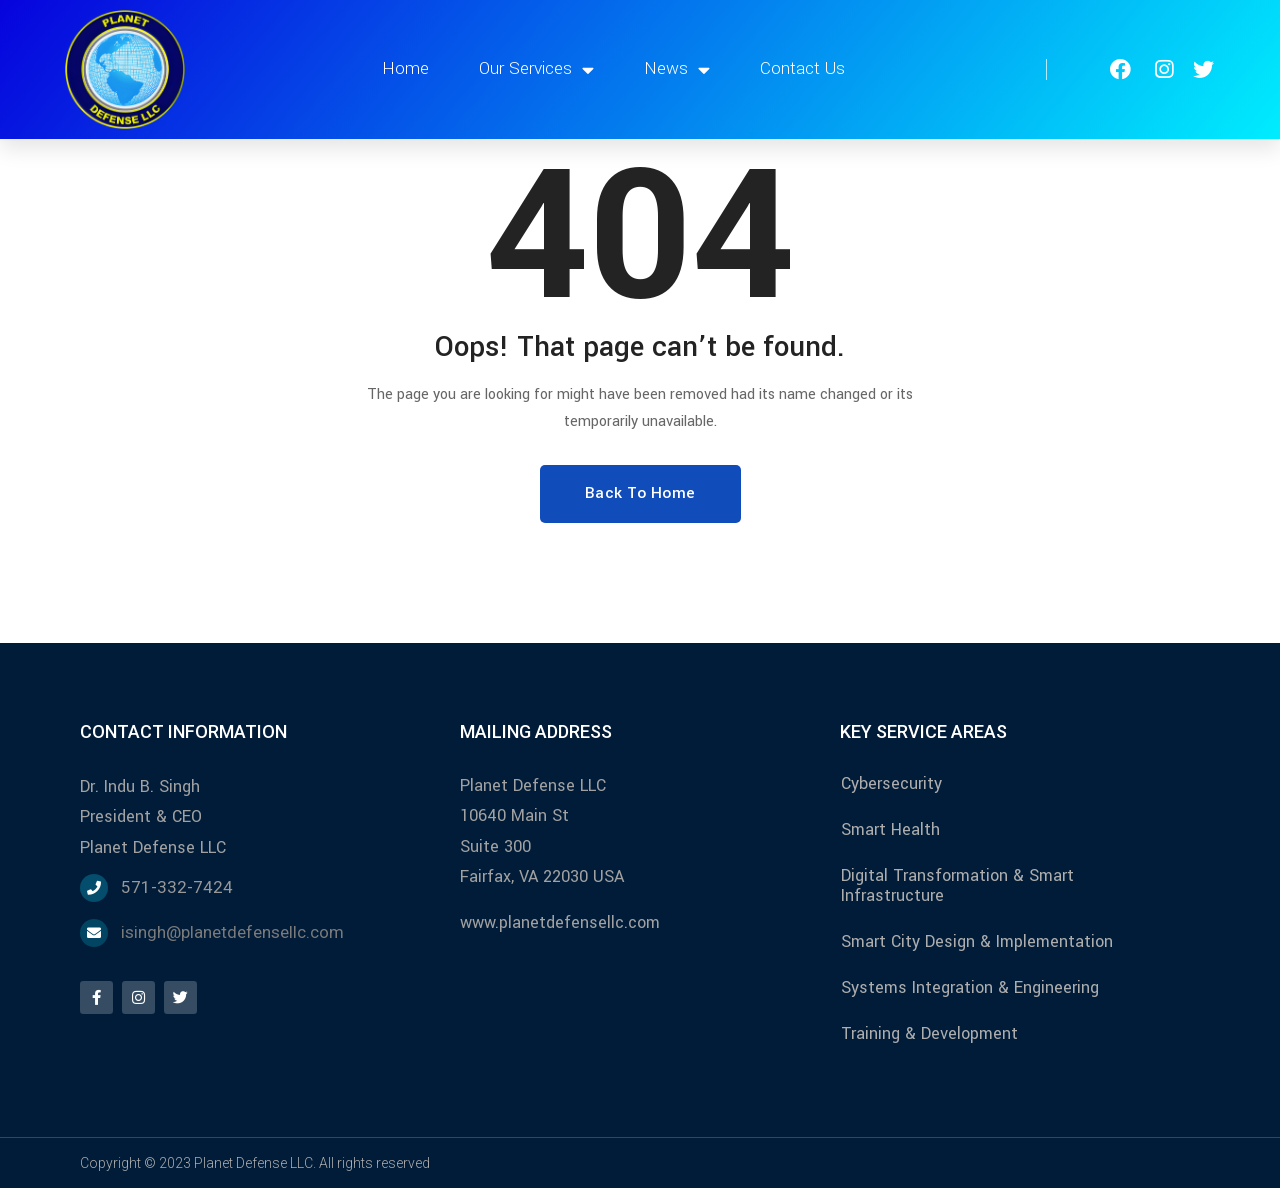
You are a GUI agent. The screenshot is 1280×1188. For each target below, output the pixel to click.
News (677, 69)
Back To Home (640, 493)
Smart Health (890, 829)
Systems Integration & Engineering (970, 987)
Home (405, 68)
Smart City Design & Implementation (977, 941)
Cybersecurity (891, 783)
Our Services (536, 69)
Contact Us (802, 68)
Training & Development (929, 1033)
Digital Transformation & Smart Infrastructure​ (957, 885)
